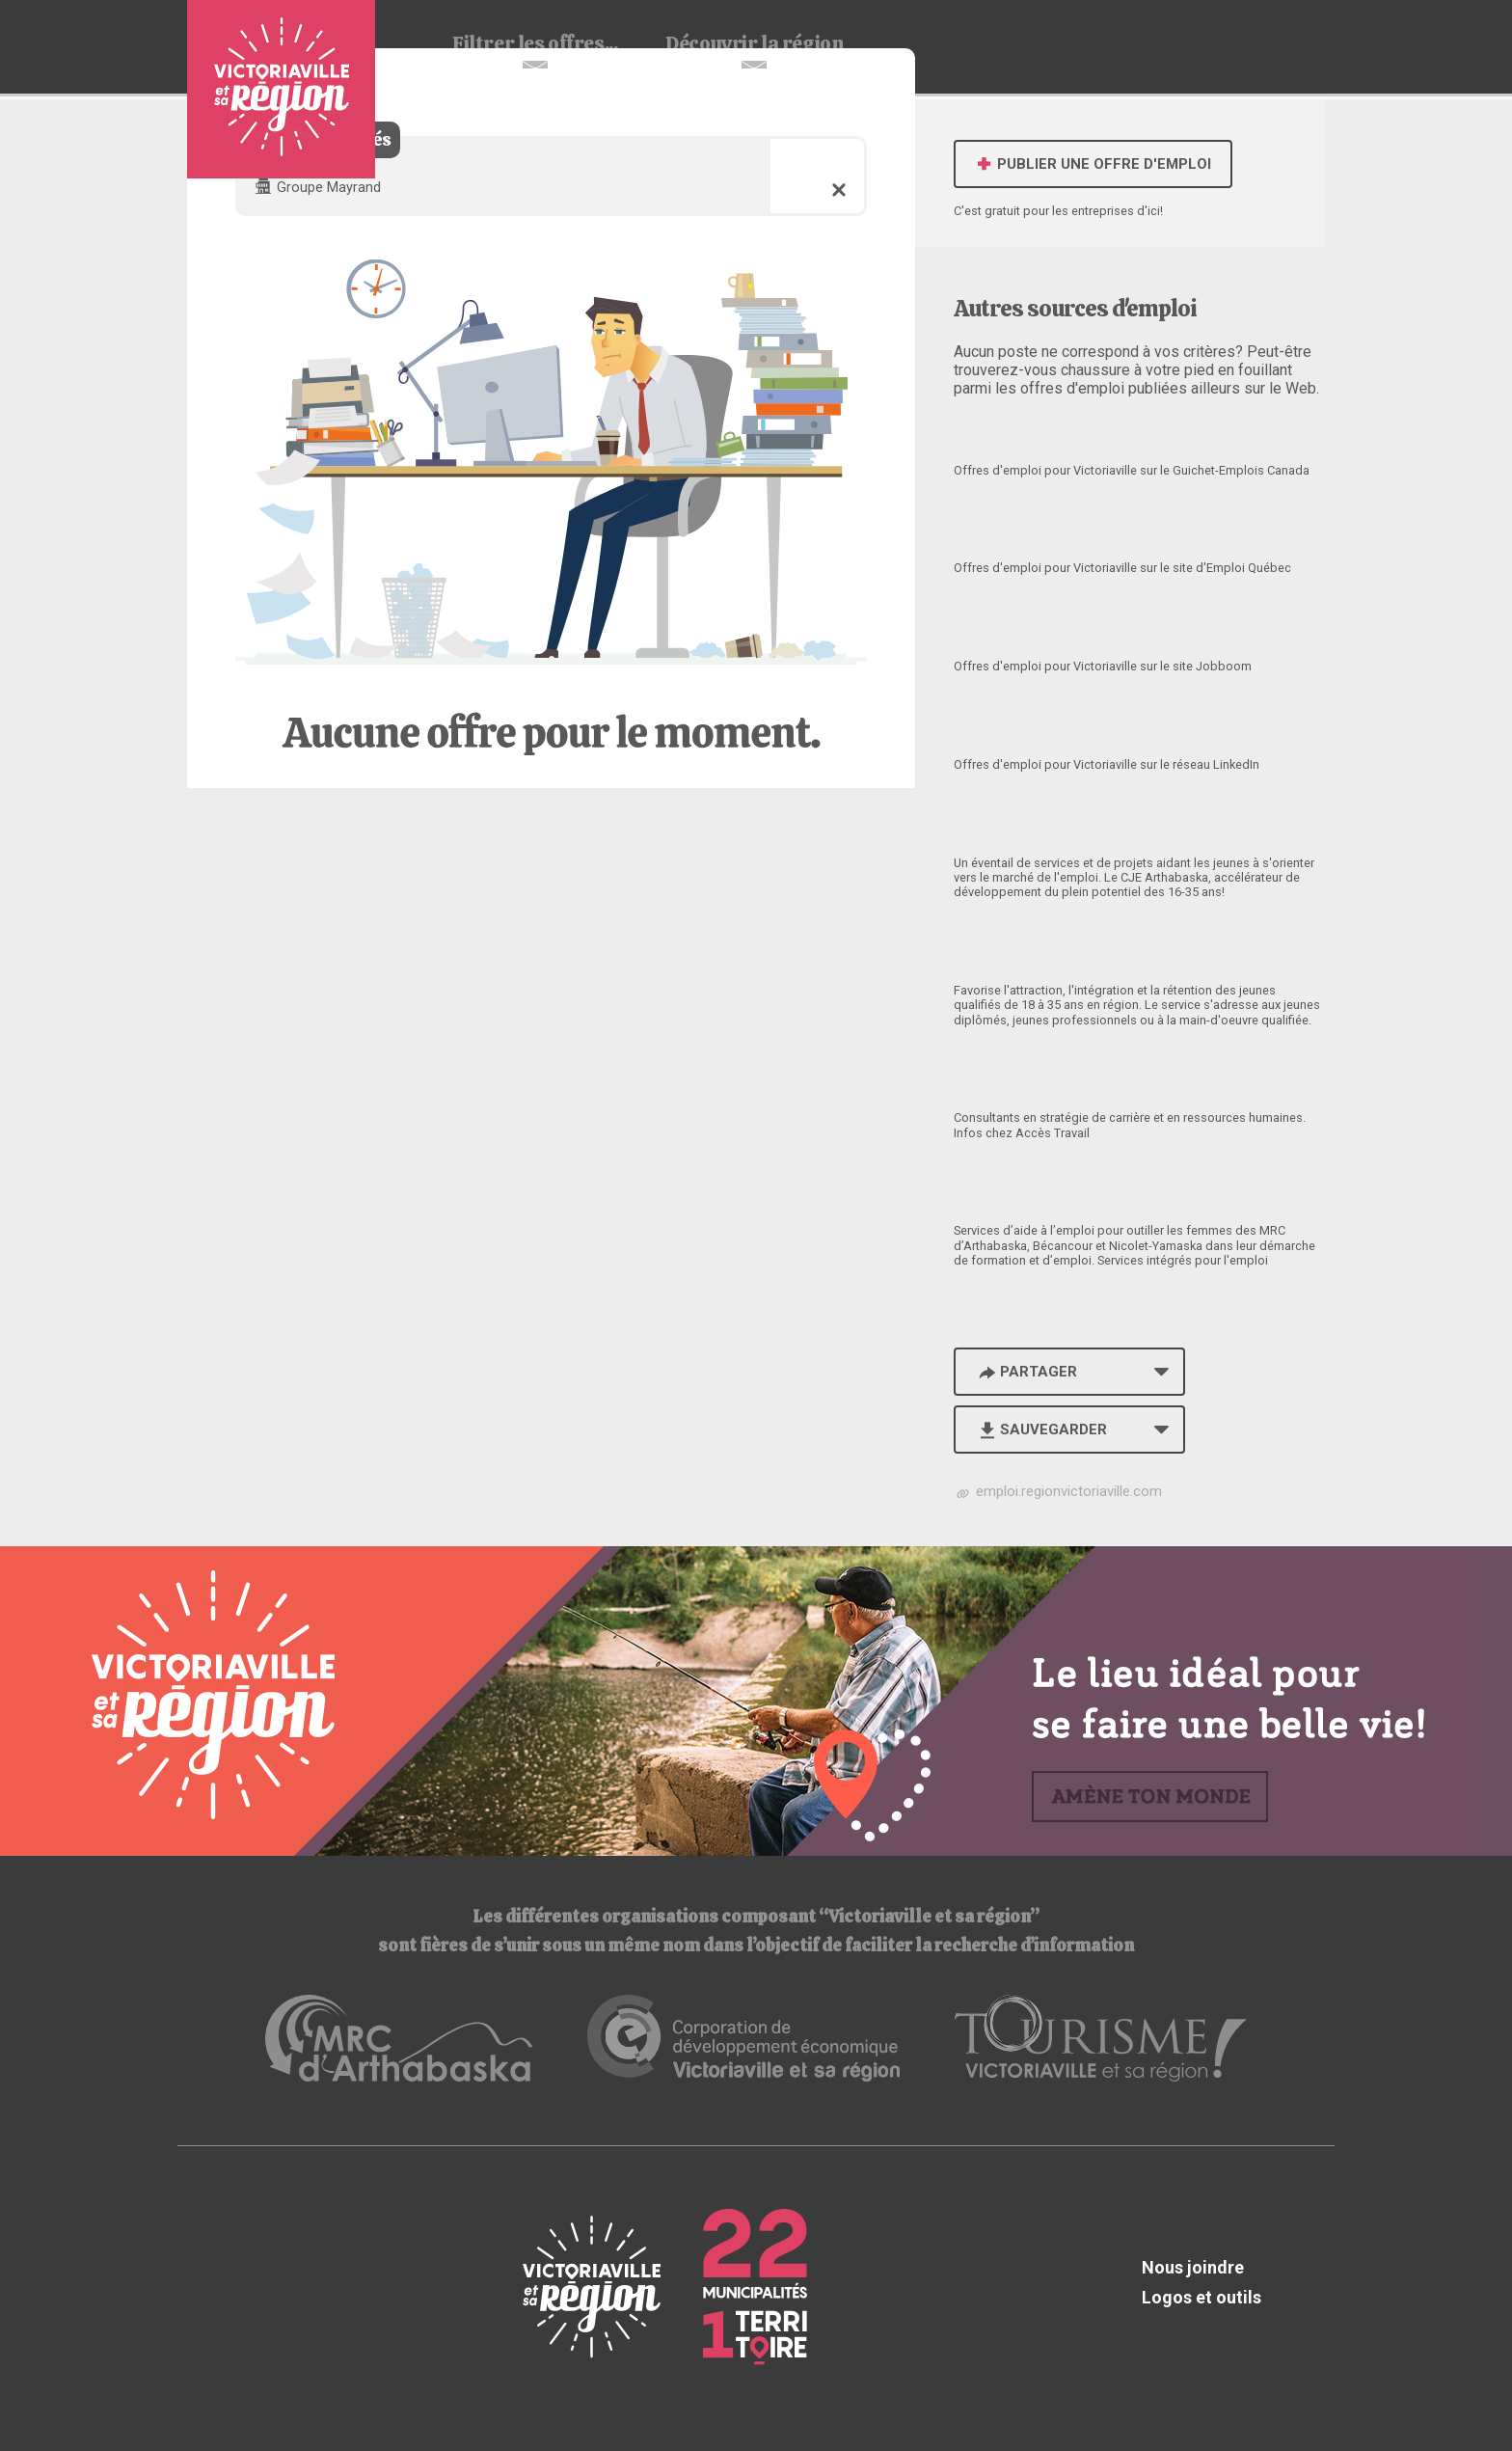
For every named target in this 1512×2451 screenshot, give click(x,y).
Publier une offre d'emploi (1093, 164)
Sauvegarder (1041, 1429)
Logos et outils (1201, 2297)
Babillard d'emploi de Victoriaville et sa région (281, 89)
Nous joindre (1193, 2267)
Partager (1026, 1371)
